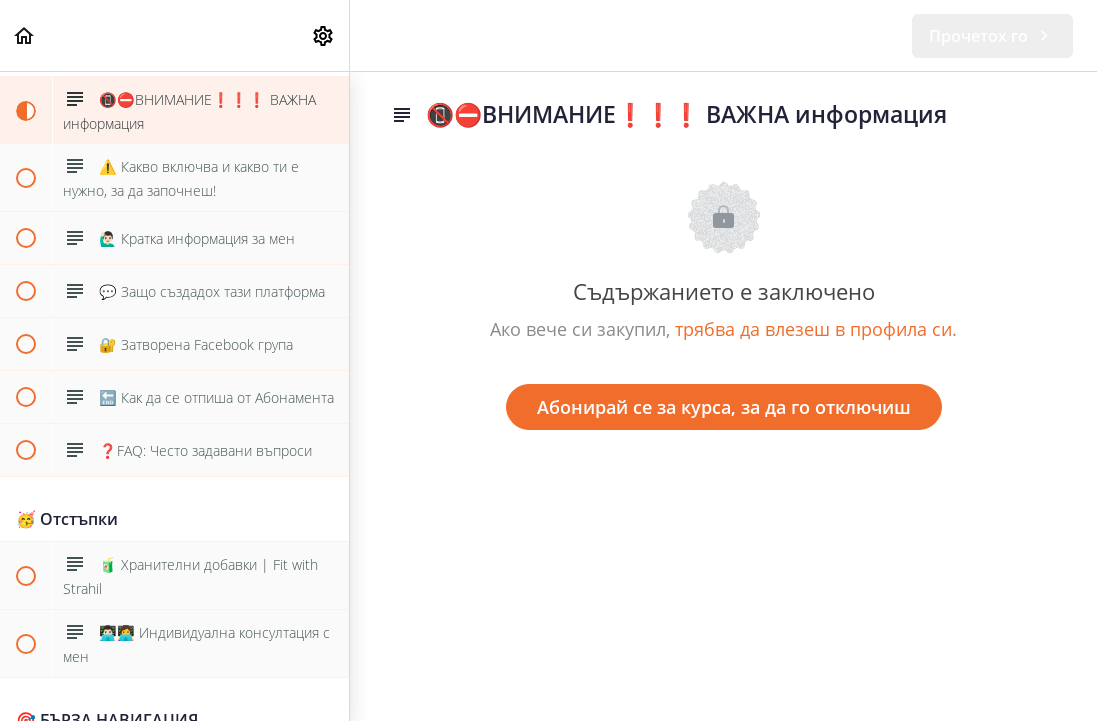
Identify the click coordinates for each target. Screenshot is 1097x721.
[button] (25, 35)
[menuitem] (324, 35)
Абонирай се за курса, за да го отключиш (724, 407)
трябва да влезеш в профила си (813, 329)
